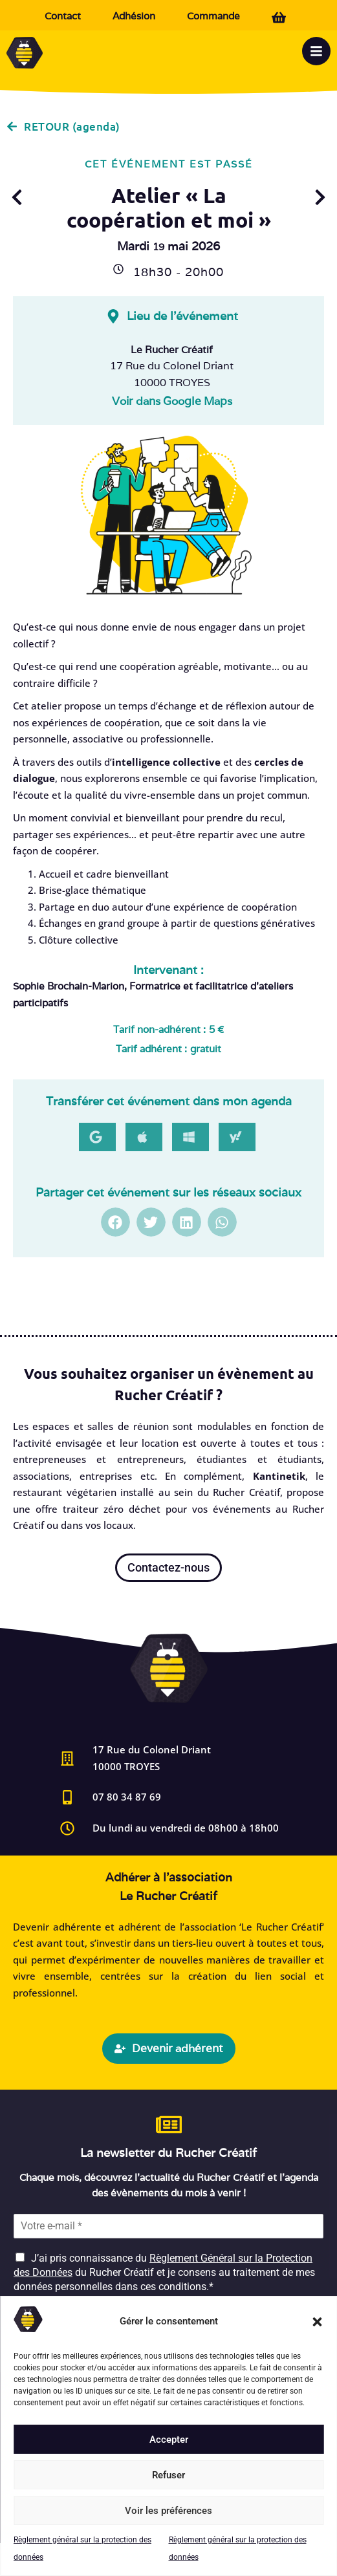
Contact (63, 16)
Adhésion (134, 16)
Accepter (168, 2439)
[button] (316, 2321)
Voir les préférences (168, 2510)
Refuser (168, 2475)
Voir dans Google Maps (172, 401)
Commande (213, 16)
